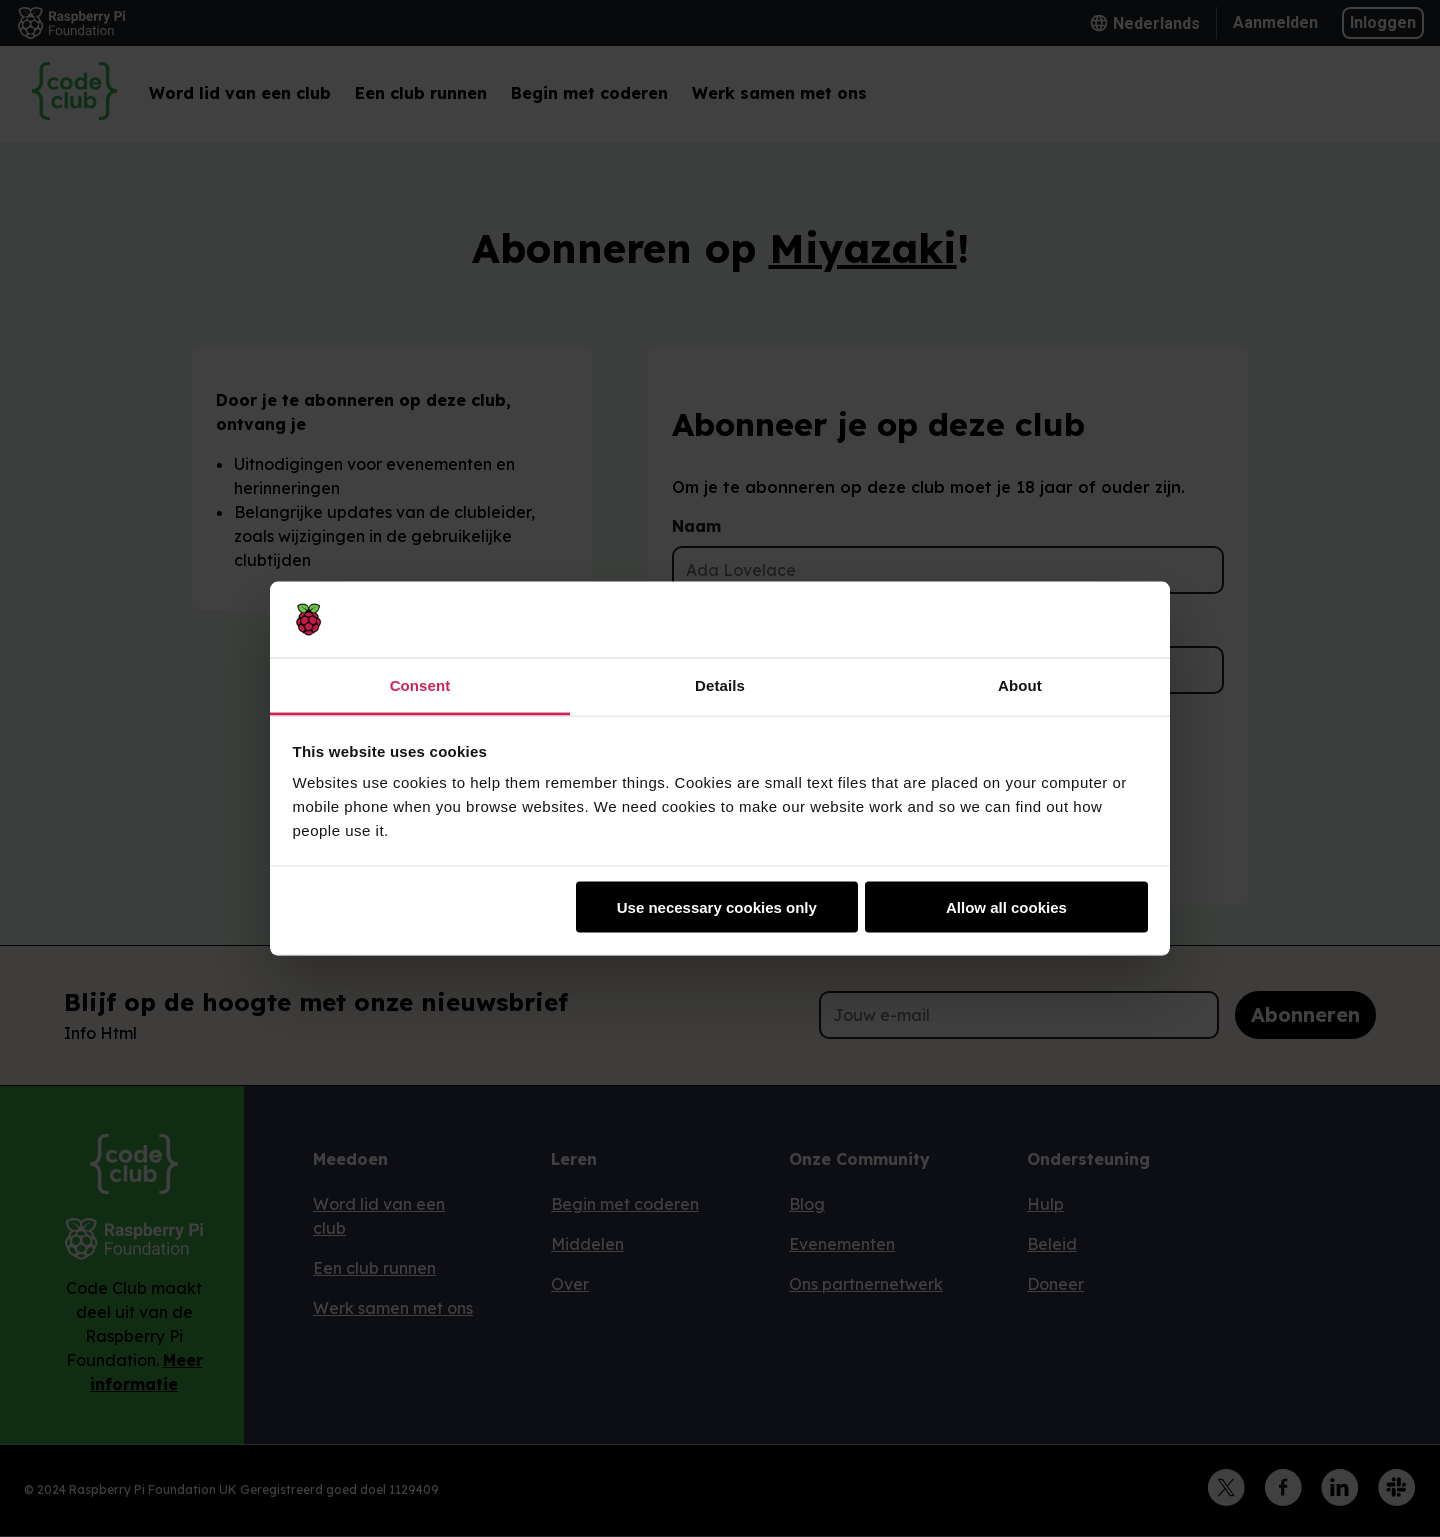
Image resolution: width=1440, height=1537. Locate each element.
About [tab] (1020, 685)
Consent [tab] (420, 685)
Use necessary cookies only (717, 906)
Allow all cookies (1006, 906)
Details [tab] (720, 685)
